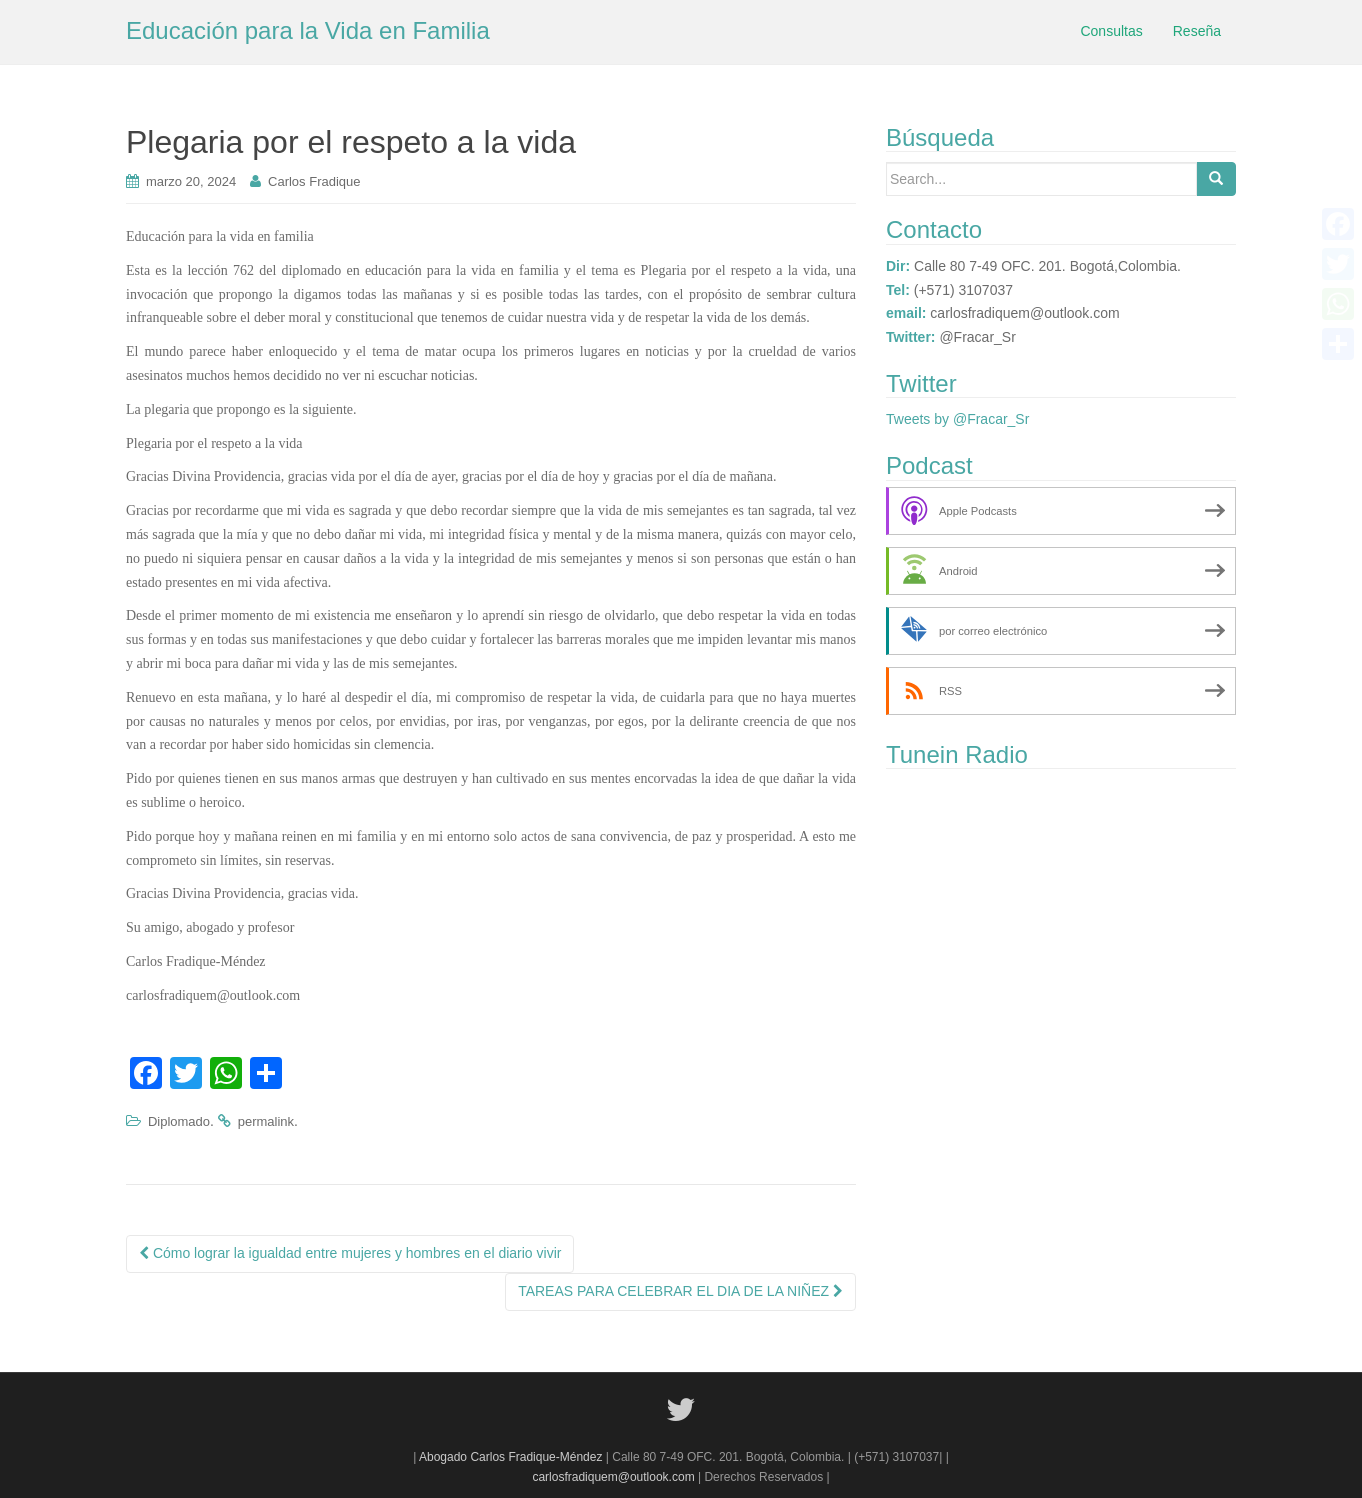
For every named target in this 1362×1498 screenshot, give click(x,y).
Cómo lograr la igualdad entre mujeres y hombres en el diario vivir (350, 1253)
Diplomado (179, 1121)
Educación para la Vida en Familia (308, 30)
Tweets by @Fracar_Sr (957, 419)
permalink (266, 1121)
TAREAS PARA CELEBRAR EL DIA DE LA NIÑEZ (680, 1291)
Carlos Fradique (314, 181)
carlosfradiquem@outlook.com (613, 1477)
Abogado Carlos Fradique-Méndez (512, 1457)
